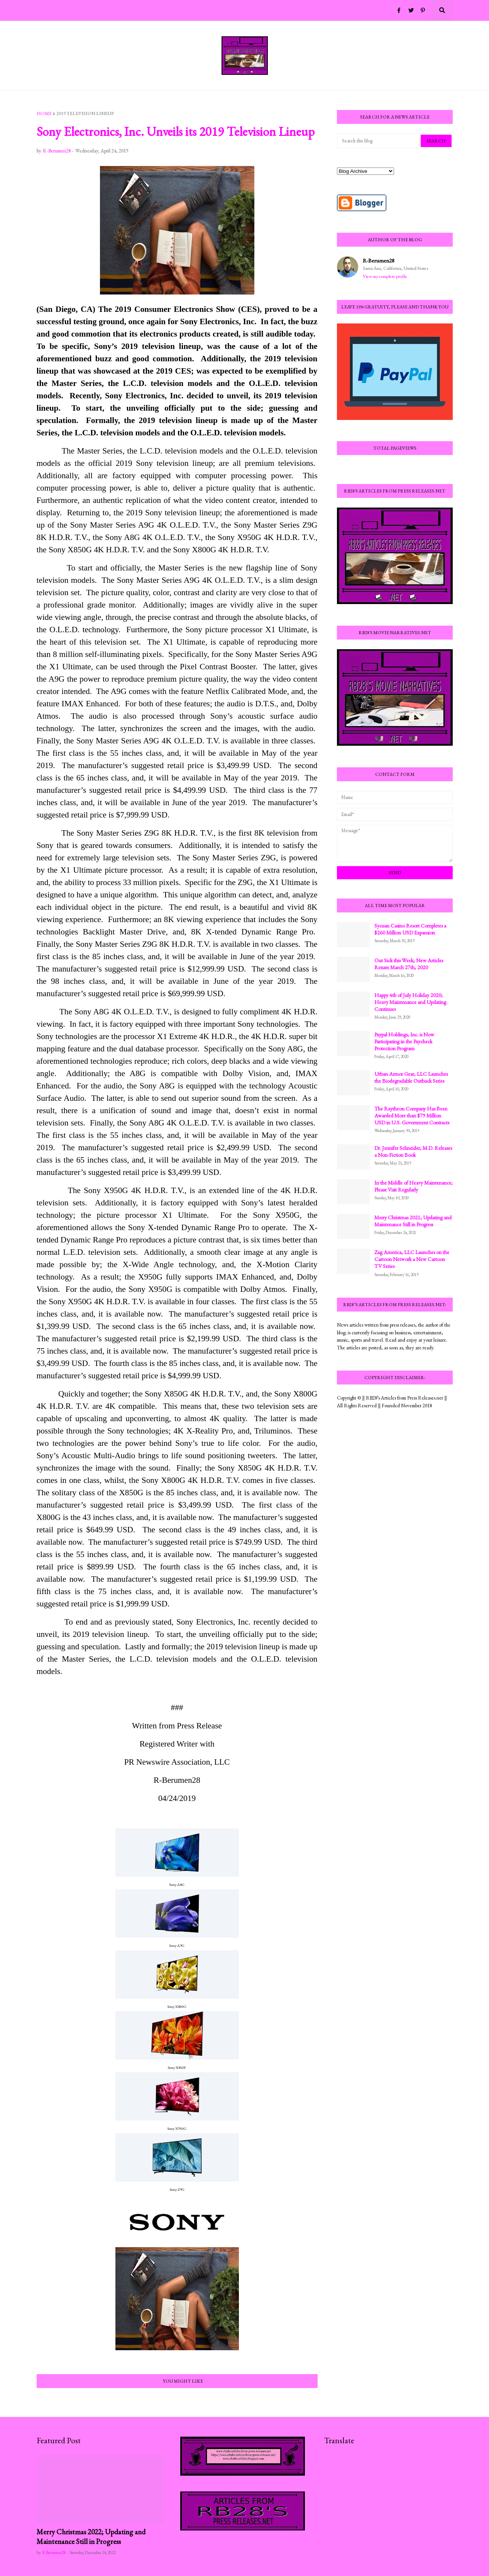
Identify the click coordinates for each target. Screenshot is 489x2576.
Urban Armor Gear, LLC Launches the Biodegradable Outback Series (411, 1077)
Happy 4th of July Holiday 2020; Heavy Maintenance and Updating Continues (410, 1002)
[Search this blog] (379, 141)
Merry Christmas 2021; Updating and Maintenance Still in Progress (413, 1221)
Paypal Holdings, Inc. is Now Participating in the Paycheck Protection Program (404, 1041)
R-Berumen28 (378, 260)
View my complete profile (385, 276)
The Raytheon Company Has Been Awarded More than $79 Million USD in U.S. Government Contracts (411, 1115)
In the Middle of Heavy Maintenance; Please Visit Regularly (413, 1186)
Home (44, 113)
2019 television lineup (85, 113)
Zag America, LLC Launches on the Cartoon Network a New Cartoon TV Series (411, 1259)
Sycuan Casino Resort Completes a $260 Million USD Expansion (410, 929)
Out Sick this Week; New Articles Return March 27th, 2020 (408, 964)
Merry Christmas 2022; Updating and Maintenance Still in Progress (91, 2536)
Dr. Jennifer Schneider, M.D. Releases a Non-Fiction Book (413, 1151)
